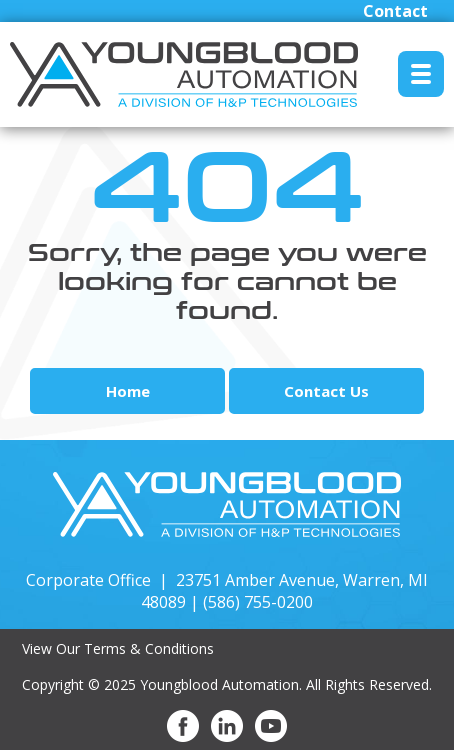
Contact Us (326, 391)
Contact (395, 11)
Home (128, 391)
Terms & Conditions (149, 648)
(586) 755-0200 (258, 602)
